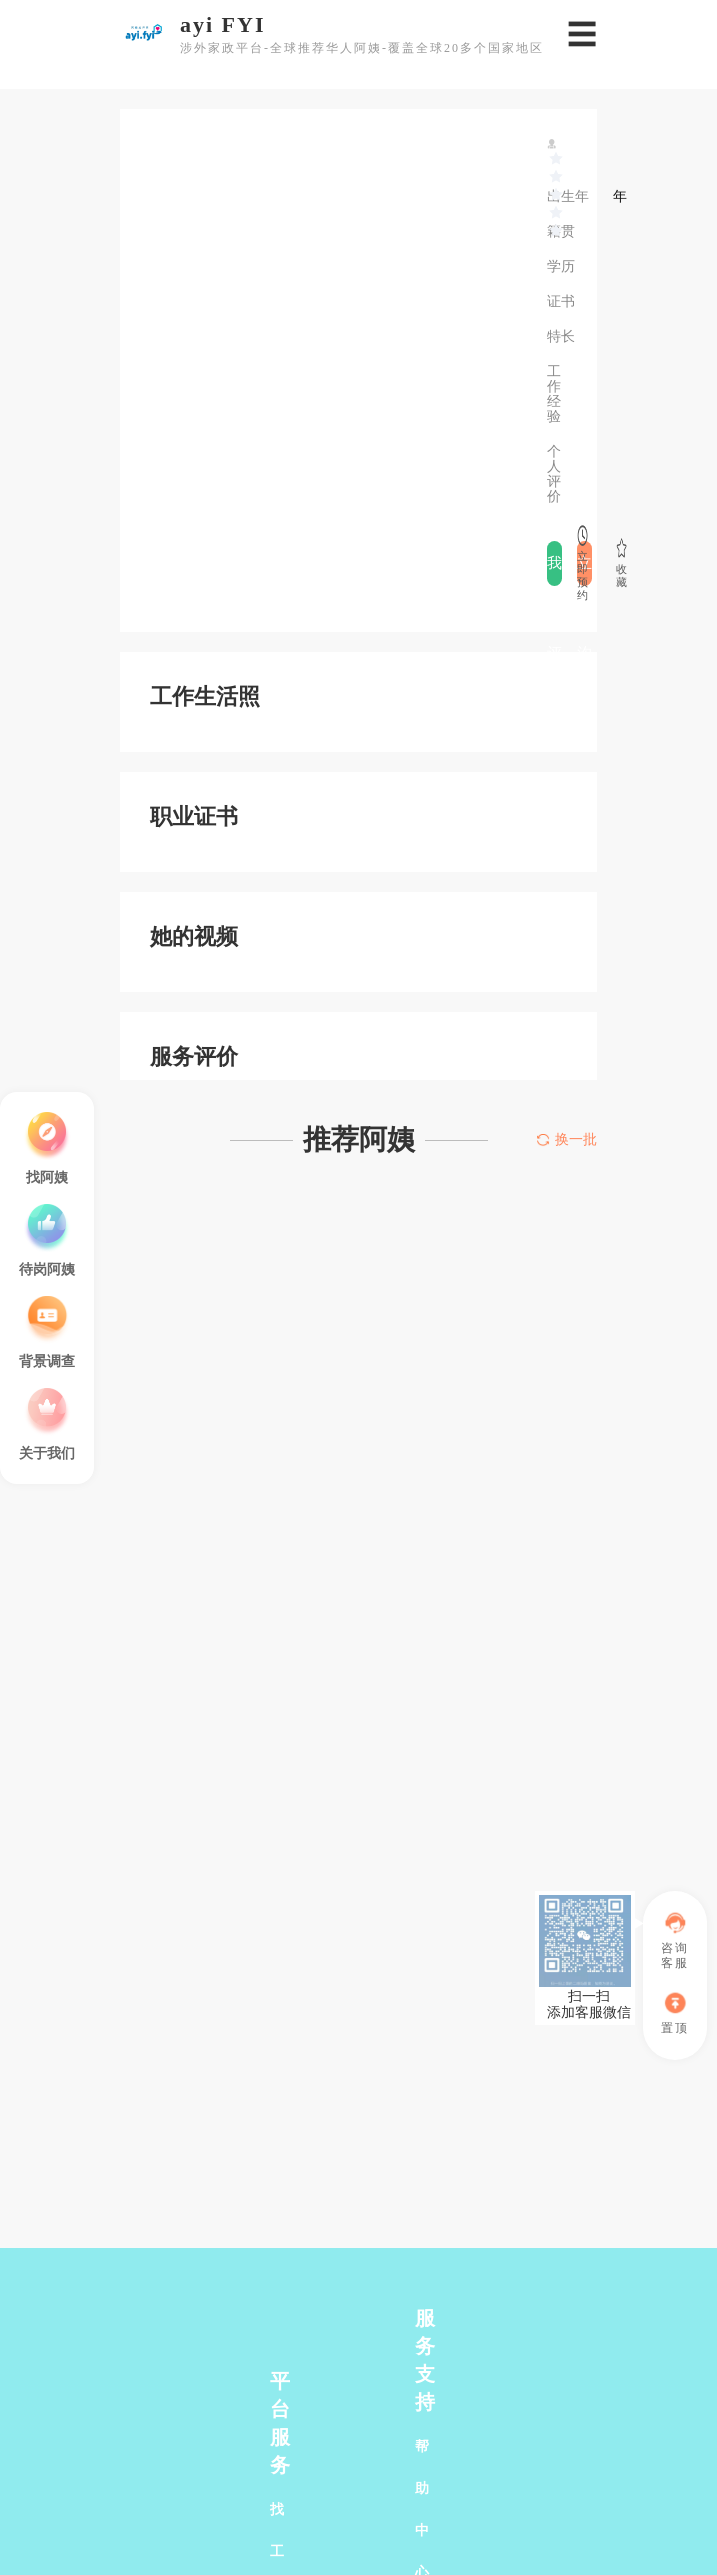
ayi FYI (223, 25)
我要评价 (554, 570)
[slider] (557, 159)
